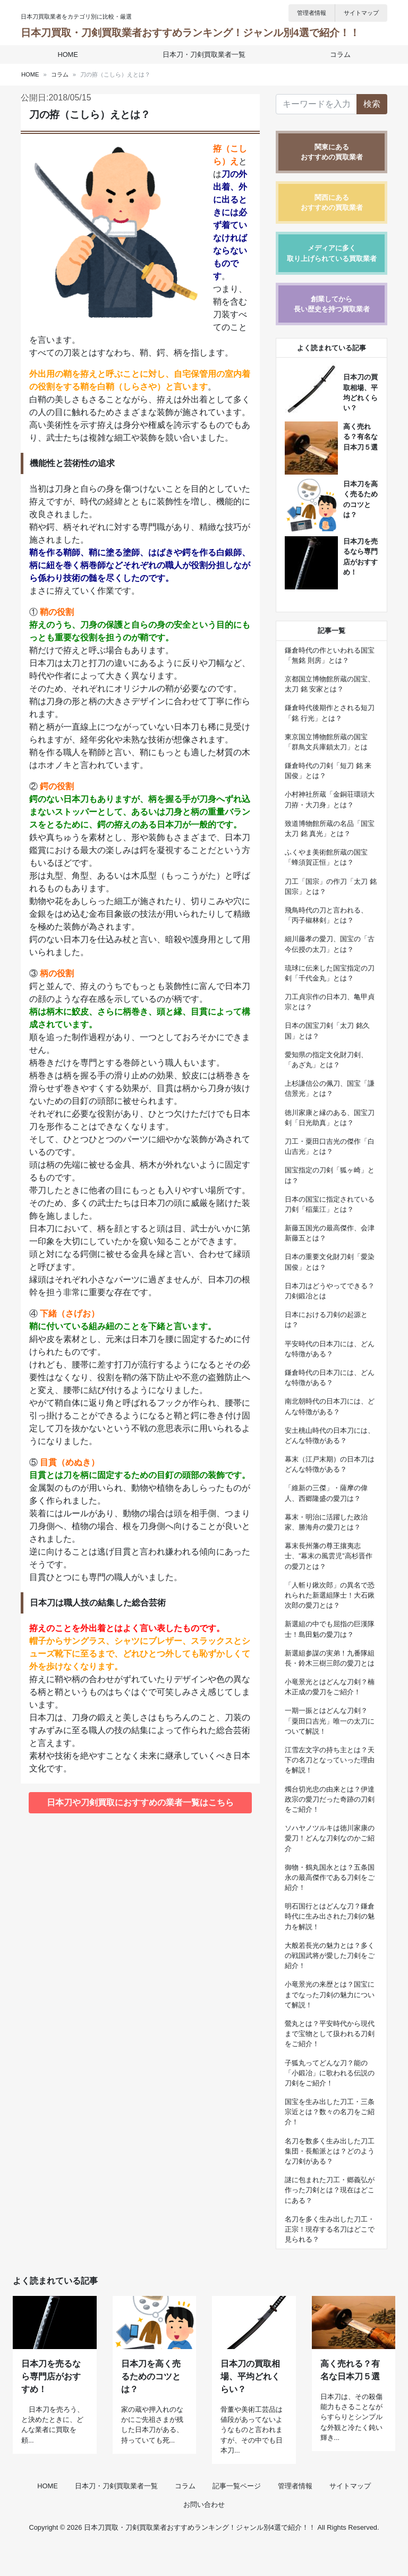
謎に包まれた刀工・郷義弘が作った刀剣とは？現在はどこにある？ (330, 2190)
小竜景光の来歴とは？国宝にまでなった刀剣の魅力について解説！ (330, 1994)
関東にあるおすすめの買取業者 (332, 152)
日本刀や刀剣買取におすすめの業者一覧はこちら (140, 1802)
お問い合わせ (204, 2535)
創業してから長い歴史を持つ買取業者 (332, 304)
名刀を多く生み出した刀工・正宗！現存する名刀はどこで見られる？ (330, 2229)
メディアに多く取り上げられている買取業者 (332, 253)
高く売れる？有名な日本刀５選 (360, 437)
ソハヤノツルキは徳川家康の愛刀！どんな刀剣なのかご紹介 (330, 1838)
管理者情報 (311, 13)
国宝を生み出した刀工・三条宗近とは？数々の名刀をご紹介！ (330, 2112)
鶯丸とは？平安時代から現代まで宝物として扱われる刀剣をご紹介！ (330, 2034)
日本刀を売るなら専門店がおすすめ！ (51, 2407)
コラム (336, 54)
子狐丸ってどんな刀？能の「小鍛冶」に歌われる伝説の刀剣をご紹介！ (330, 2073)
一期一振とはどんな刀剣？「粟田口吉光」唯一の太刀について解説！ (330, 1721)
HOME (71, 54)
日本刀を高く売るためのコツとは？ (151, 2407)
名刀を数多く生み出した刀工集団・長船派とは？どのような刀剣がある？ (330, 2151)
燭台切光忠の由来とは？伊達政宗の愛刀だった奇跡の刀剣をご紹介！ (330, 1799)
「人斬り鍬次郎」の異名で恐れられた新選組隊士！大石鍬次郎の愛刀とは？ (330, 1595)
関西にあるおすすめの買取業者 (332, 202)
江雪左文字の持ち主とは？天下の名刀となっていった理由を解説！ (330, 1760)
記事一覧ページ (236, 2517)
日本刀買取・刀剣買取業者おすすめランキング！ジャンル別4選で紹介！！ (190, 32)
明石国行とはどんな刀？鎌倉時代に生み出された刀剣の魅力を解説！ (330, 1916)
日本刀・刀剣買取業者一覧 (204, 54)
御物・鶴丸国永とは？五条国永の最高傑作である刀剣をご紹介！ (330, 1877)
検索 (371, 103)
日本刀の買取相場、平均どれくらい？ (250, 2407)
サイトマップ (361, 13)
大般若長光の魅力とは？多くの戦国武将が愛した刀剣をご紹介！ (330, 1955)
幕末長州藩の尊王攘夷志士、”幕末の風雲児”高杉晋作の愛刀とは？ (328, 1556)
